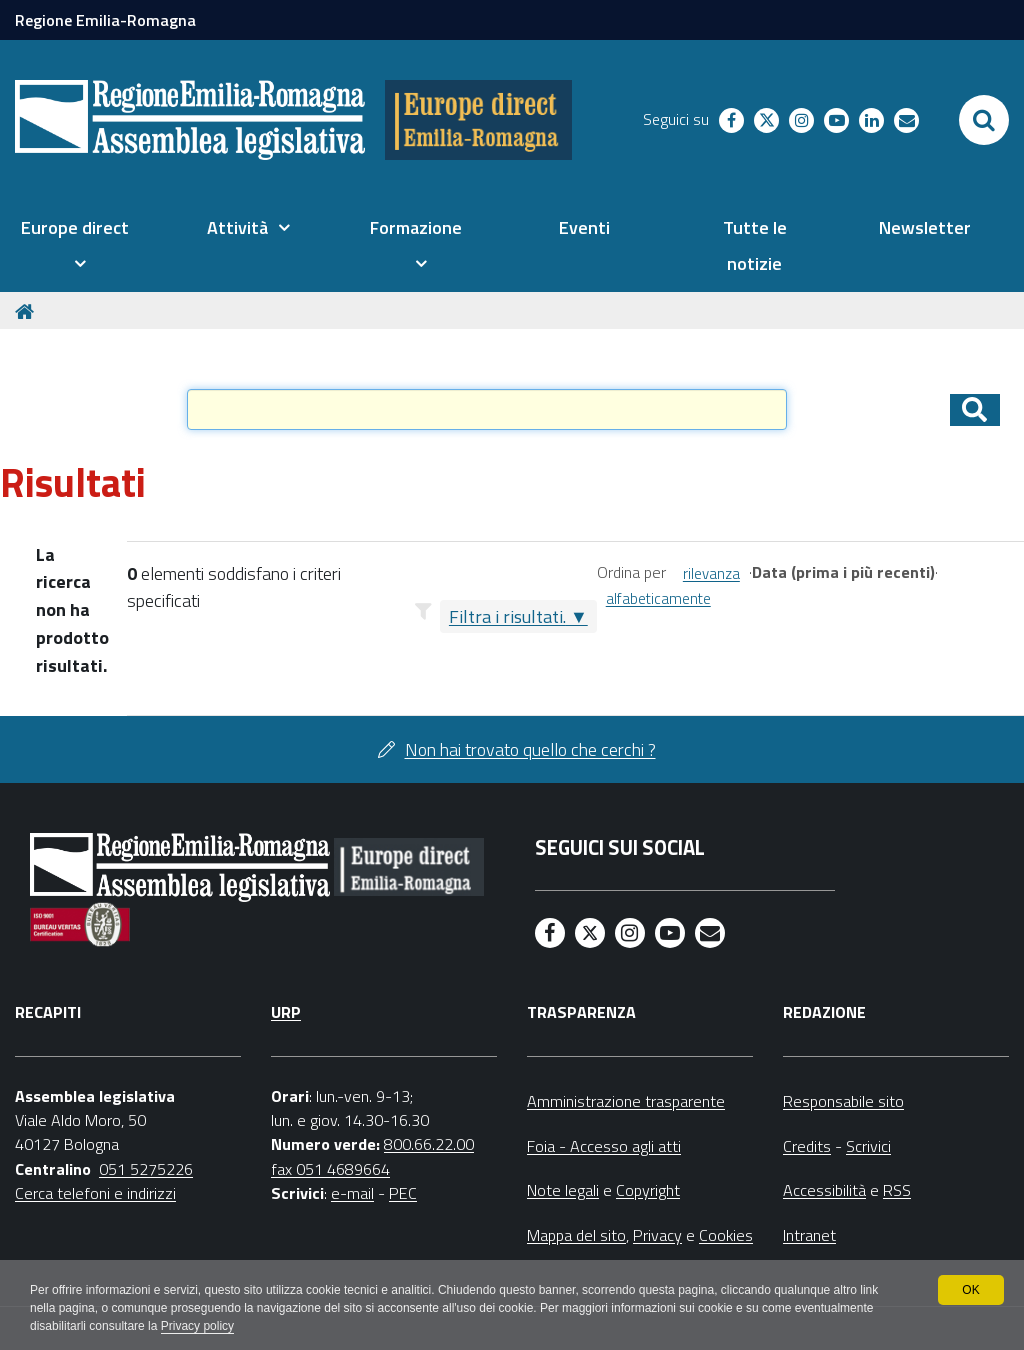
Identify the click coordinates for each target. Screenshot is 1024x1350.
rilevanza (711, 573)
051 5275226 (146, 1169)
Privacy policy (197, 1326)
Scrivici (868, 1146)
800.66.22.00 (429, 1144)
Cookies (726, 1235)
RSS (897, 1190)
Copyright (648, 1190)
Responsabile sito (843, 1101)
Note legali (563, 1190)
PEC (403, 1193)
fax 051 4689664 (330, 1169)
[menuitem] (74, 246)
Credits (807, 1146)
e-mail (352, 1193)
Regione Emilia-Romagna (105, 20)
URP (286, 1012)
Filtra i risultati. (507, 616)
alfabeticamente (658, 598)
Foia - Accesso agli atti (604, 1146)
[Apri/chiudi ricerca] (984, 120)
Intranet (809, 1235)
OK (970, 1290)
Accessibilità (824, 1190)
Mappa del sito (576, 1235)
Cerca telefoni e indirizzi (95, 1193)
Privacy (657, 1235)
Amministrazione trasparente (626, 1101)
